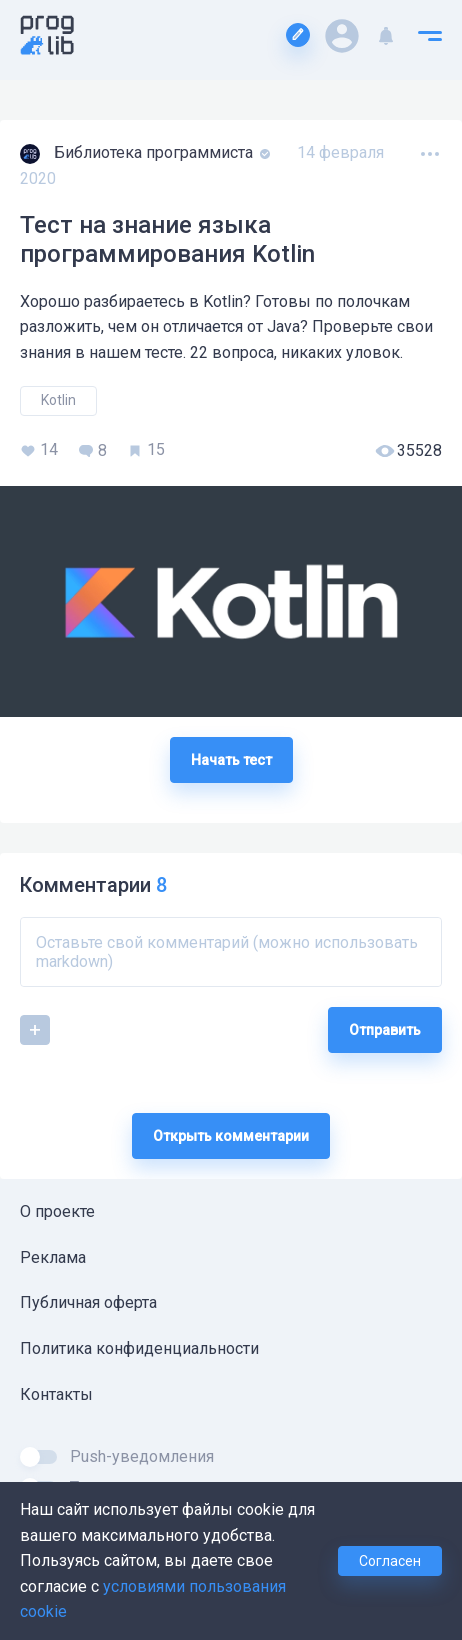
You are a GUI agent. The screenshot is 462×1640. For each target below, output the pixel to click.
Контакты (56, 1394)
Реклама (53, 1257)
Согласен (390, 1561)
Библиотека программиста (155, 152)
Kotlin (58, 400)
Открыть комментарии (231, 1136)
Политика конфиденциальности (139, 1348)
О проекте (57, 1211)
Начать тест (231, 760)
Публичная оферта (88, 1302)
